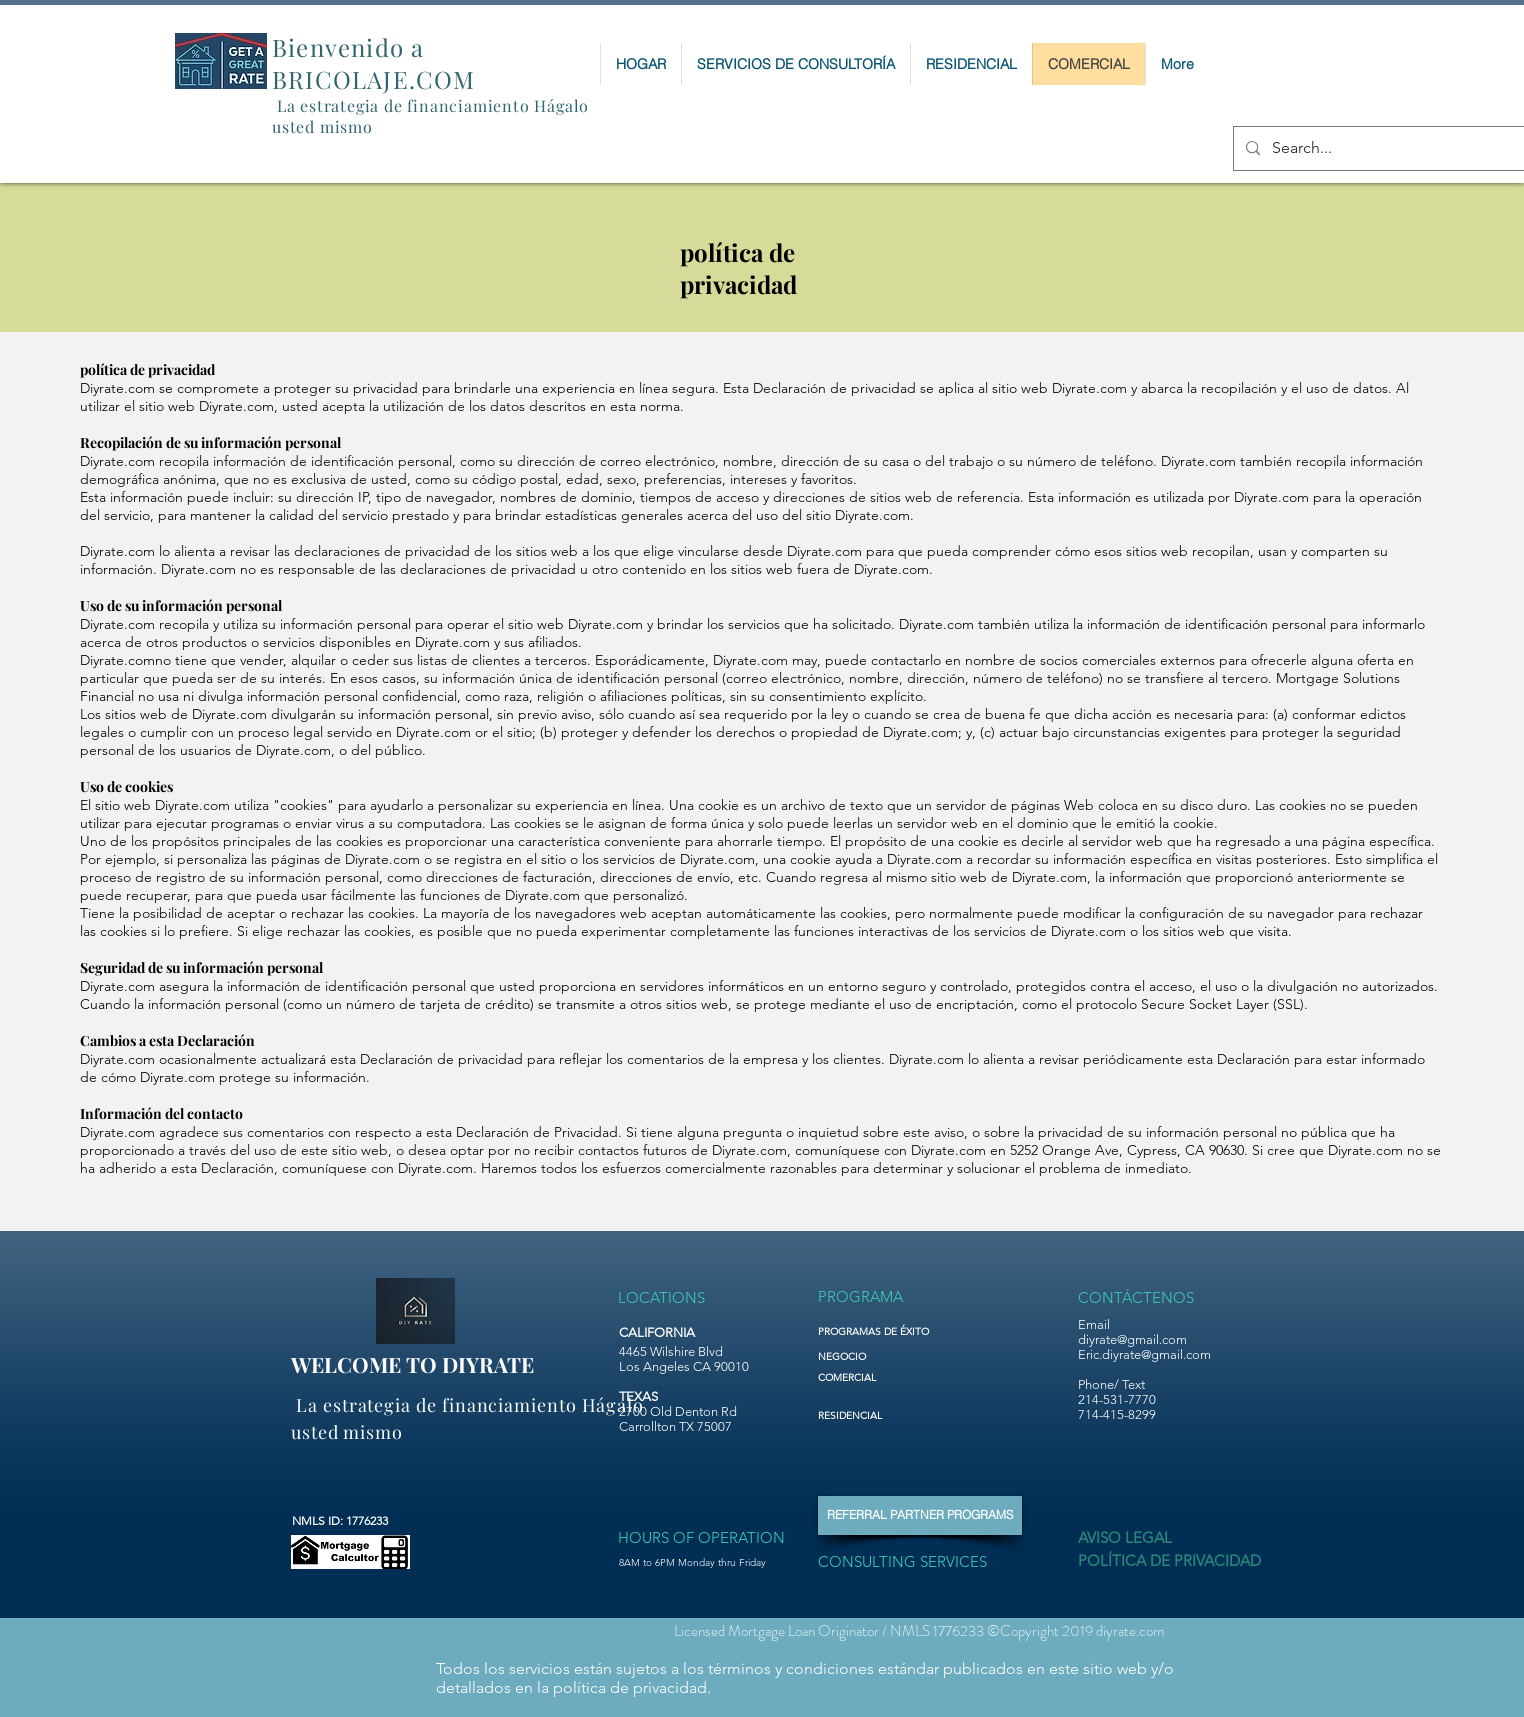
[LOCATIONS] (662, 1297)
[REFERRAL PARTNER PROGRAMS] (920, 1515)
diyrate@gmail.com (1132, 1339)
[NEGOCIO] (864, 1357)
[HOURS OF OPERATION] (701, 1538)
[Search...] (1383, 148)
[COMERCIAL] (866, 1378)
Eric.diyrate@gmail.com (1144, 1354)
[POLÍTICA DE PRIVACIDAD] (1169, 1561)
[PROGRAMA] (862, 1296)
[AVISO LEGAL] (1130, 1538)
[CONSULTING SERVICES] (912, 1561)
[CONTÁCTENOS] (1136, 1297)
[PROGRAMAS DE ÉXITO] (905, 1332)
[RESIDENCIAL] (866, 1415)
